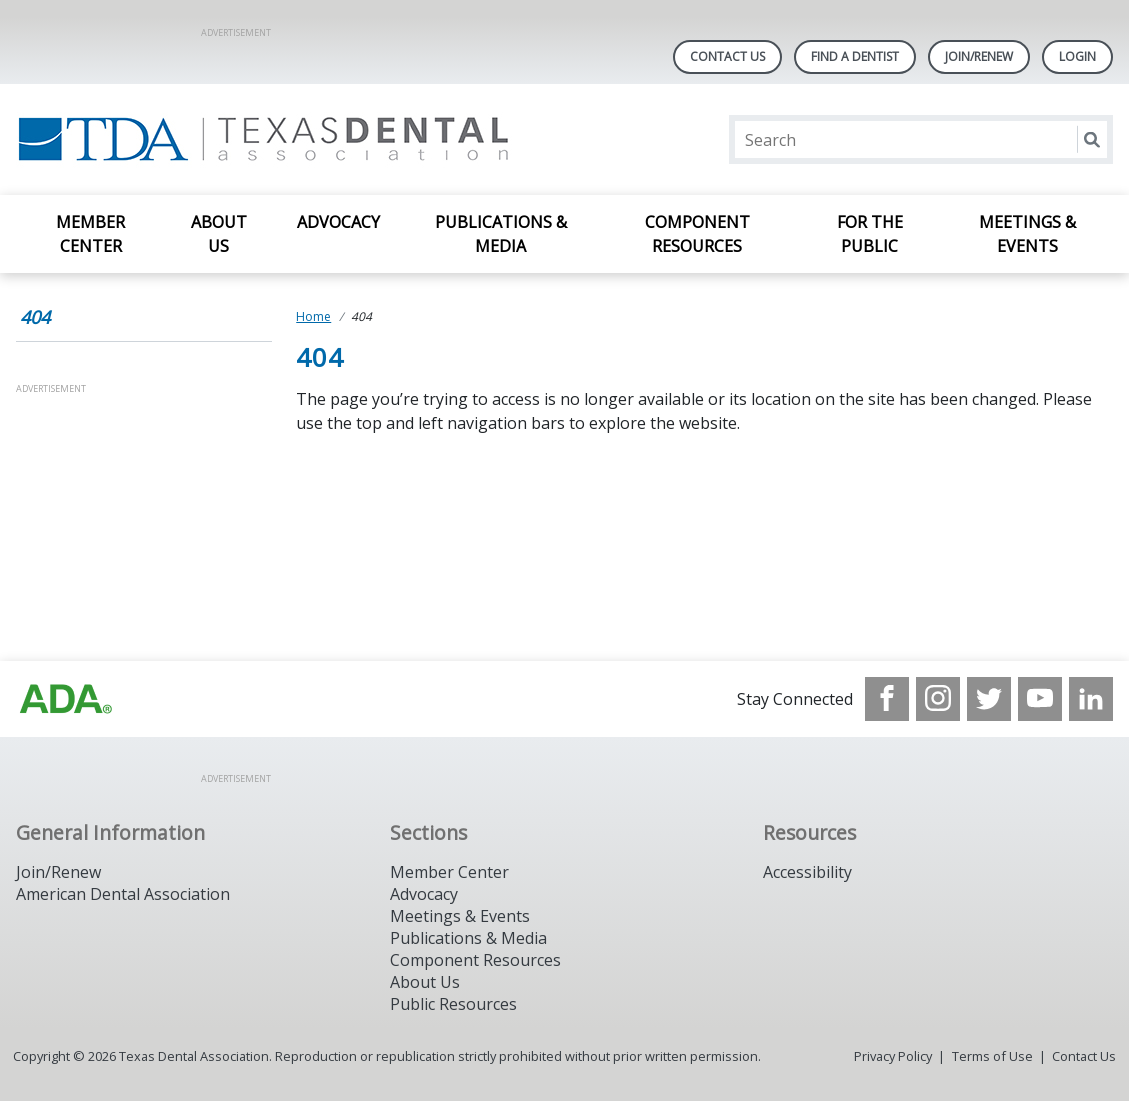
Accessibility (807, 872)
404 (35, 317)
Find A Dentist (855, 56)
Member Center (90, 234)
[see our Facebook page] (887, 699)
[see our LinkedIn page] (1091, 699)
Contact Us (727, 56)
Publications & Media (501, 234)
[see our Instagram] (938, 699)
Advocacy (338, 222)
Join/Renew (979, 56)
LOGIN (1077, 56)
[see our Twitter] (989, 699)
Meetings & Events (1027, 234)
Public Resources (453, 1004)
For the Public (870, 234)
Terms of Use (992, 1056)
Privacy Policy (893, 1056)
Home (313, 316)
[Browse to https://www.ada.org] (66, 699)
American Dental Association (123, 894)
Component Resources (697, 234)
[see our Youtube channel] (1040, 699)
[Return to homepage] (274, 139)
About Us (219, 234)
